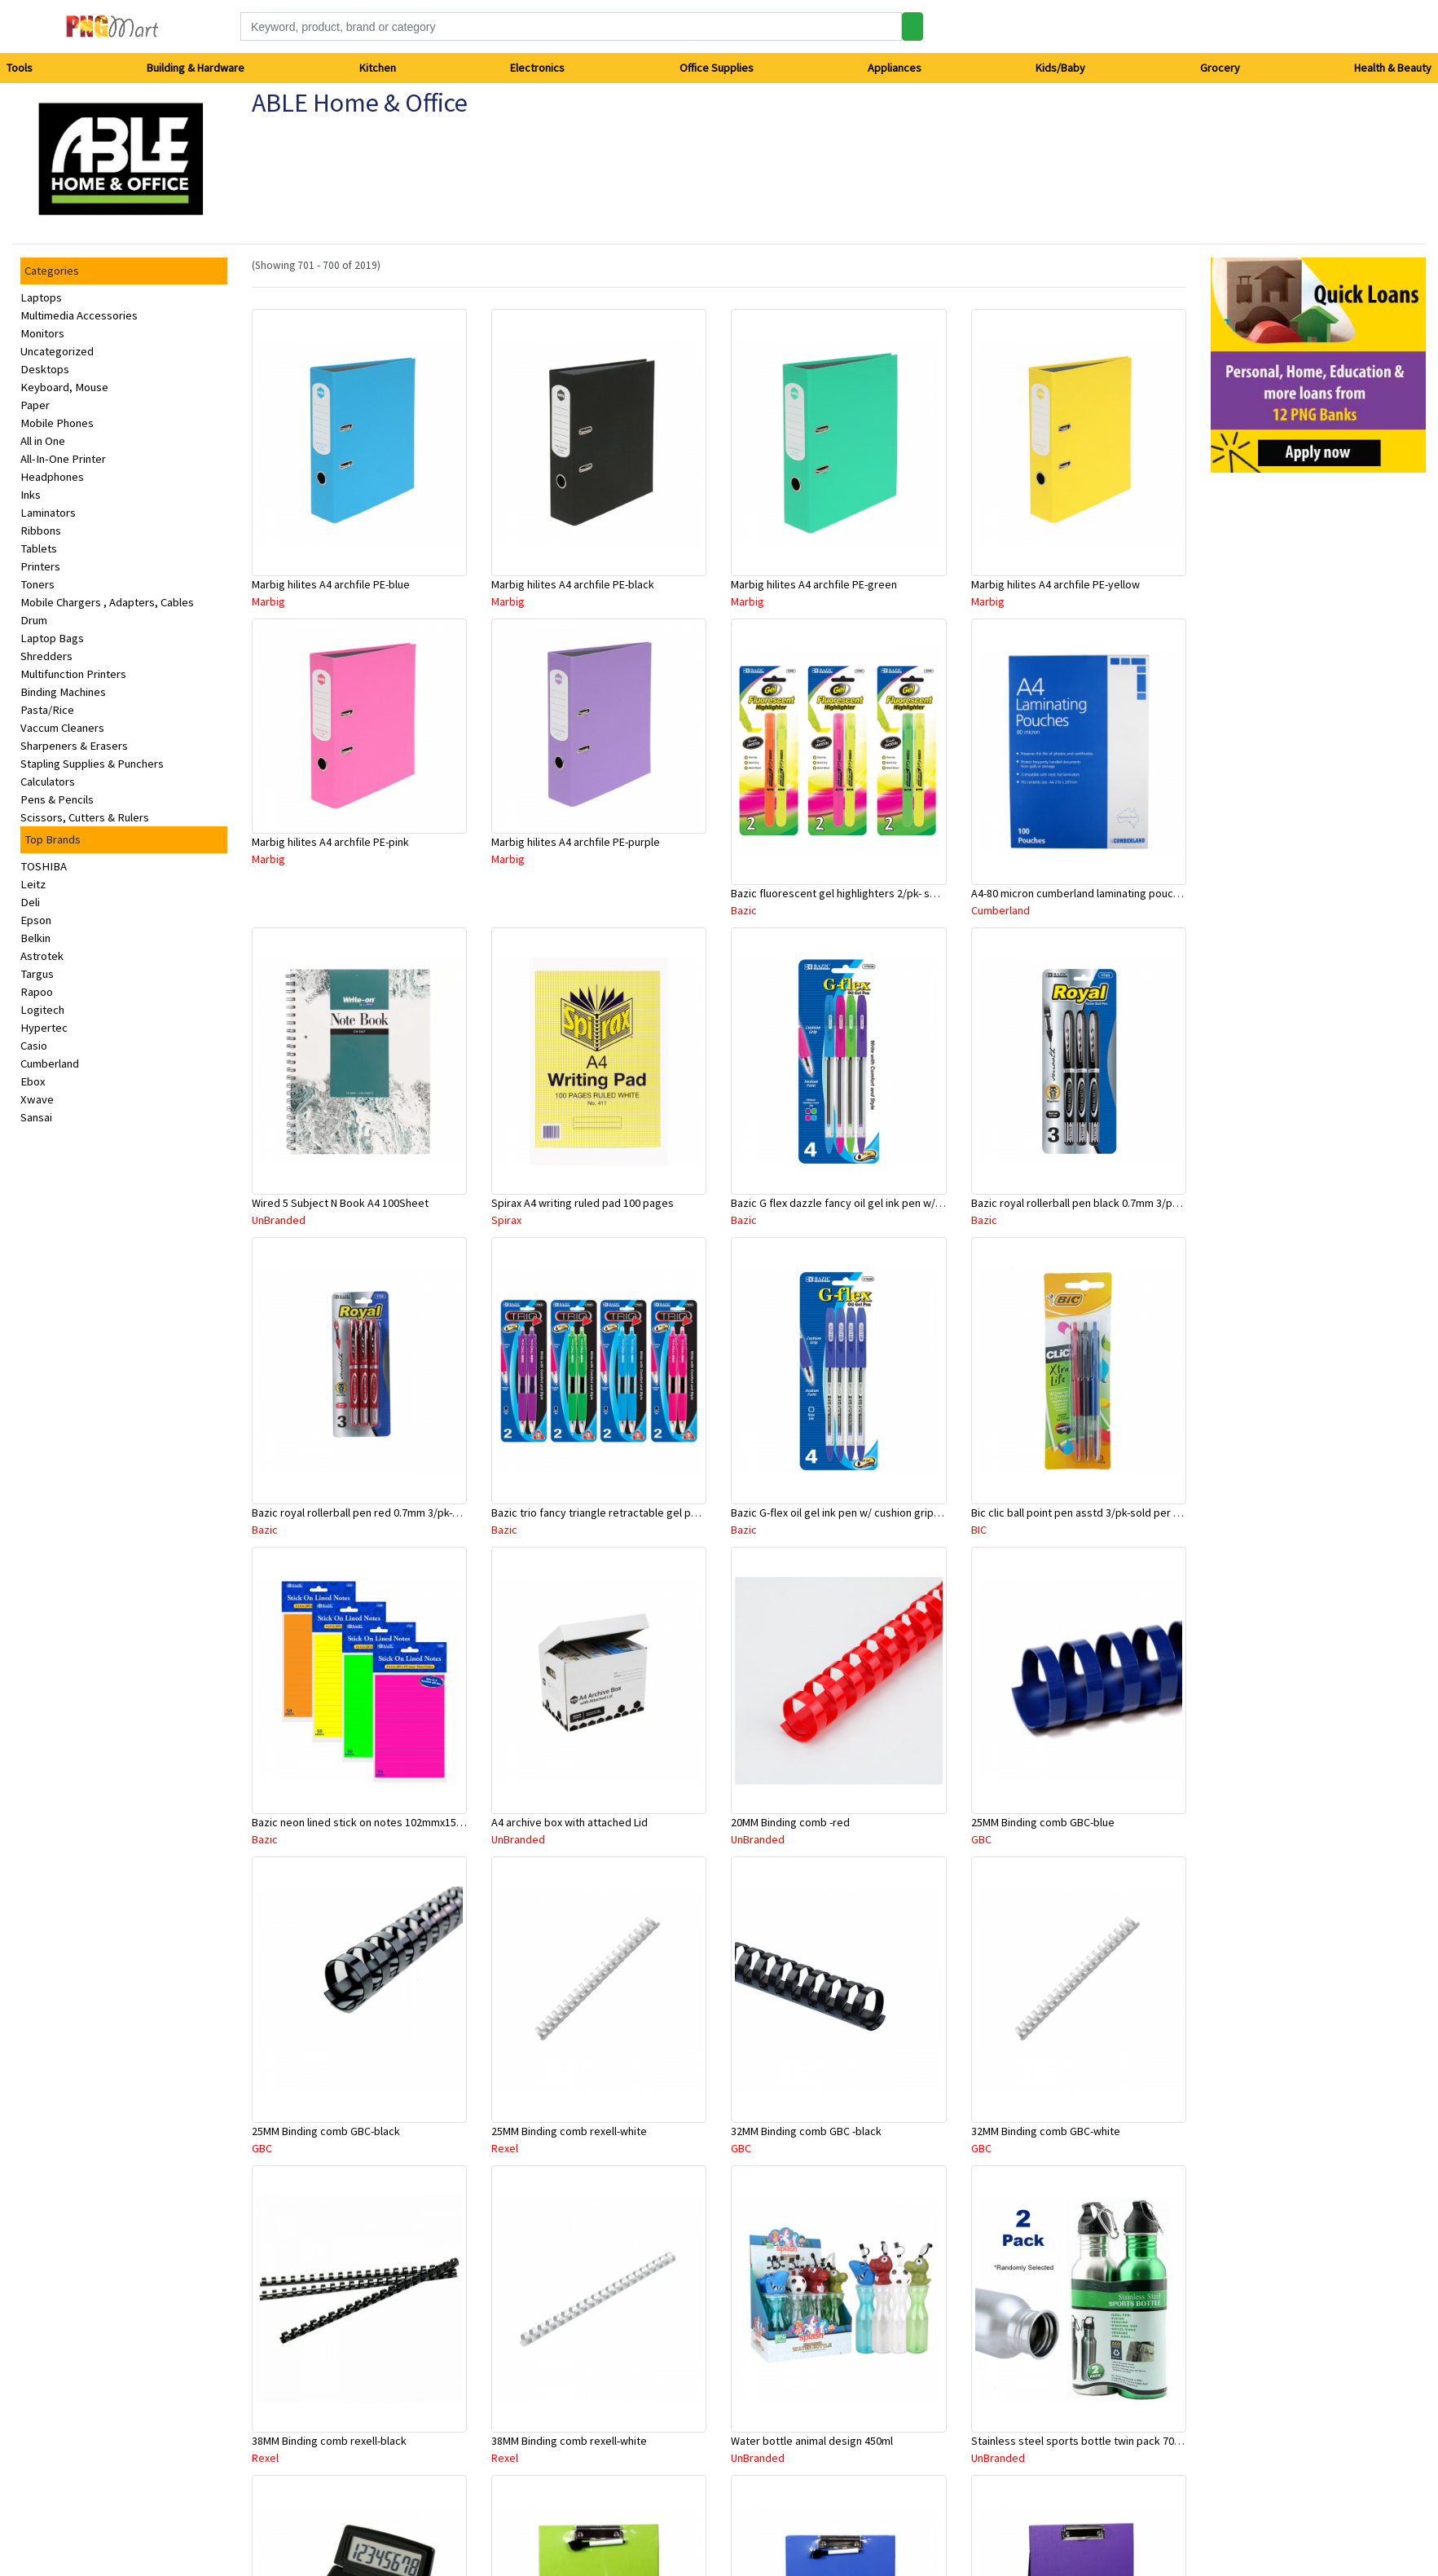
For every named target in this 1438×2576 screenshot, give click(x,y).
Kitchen (377, 67)
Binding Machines (63, 692)
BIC (979, 1529)
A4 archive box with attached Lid (569, 1822)
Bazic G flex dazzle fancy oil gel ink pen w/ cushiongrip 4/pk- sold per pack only (922, 1203)
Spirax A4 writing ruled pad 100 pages (582, 1203)
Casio (33, 1045)
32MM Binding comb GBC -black (806, 2131)
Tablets (38, 548)
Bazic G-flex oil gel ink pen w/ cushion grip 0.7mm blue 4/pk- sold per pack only (920, 1512)
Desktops (44, 369)
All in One (42, 441)
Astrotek (42, 956)
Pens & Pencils (57, 799)
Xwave (37, 1099)
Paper (35, 405)
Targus (37, 974)
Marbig (268, 601)
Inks (30, 494)
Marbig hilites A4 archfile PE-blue (331, 584)
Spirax (506, 1220)
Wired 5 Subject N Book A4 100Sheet (340, 1203)
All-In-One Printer (63, 458)
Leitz (33, 884)
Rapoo (36, 991)
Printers (40, 566)
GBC (981, 1839)
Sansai (36, 1117)
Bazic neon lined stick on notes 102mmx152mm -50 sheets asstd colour (424, 1822)
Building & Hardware (195, 67)
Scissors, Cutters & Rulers (84, 817)
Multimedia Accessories (79, 315)
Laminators (48, 512)
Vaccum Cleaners (62, 727)
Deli (30, 902)
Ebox (33, 1081)
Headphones (52, 476)
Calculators (47, 781)
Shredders (46, 656)
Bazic (744, 910)
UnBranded (279, 1220)
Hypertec (44, 1027)
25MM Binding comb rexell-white (569, 2131)
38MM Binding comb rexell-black (329, 2440)
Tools (20, 67)
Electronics (537, 67)
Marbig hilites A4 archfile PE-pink (330, 841)
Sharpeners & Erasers (74, 745)
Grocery (1220, 67)
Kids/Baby (1060, 67)
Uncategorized (57, 351)
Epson (35, 920)
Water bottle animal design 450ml (812, 2440)
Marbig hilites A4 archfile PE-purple (575, 841)
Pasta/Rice (47, 709)
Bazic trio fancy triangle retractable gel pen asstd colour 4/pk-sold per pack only (687, 1512)
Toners (37, 584)
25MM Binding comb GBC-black (326, 2131)
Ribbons (40, 530)
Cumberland (49, 1063)
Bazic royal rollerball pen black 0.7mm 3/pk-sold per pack (1109, 1203)
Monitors (42, 333)
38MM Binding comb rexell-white (569, 2440)
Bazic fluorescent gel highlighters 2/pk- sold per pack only (872, 893)
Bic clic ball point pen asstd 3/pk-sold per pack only (1095, 1512)
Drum (33, 620)
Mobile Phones (57, 423)
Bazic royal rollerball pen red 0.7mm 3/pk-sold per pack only (397, 1512)
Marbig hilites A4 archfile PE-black (572, 584)
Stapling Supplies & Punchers (92, 763)
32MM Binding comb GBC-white (1045, 2131)
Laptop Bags (52, 638)
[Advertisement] (1285, 730)
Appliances (894, 67)
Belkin (35, 938)
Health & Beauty (1392, 67)
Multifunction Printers (73, 674)
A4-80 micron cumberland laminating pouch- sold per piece (1113, 893)
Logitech (42, 1009)
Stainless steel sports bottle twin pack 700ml (1081, 2440)
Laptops (41, 297)
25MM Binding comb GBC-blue (1043, 1822)
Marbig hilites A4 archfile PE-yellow (1055, 584)
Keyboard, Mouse (64, 387)
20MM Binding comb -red (790, 1822)
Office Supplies (716, 67)
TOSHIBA (43, 866)
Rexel (504, 2148)
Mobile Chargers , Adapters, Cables (107, 602)
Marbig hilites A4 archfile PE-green (814, 584)
